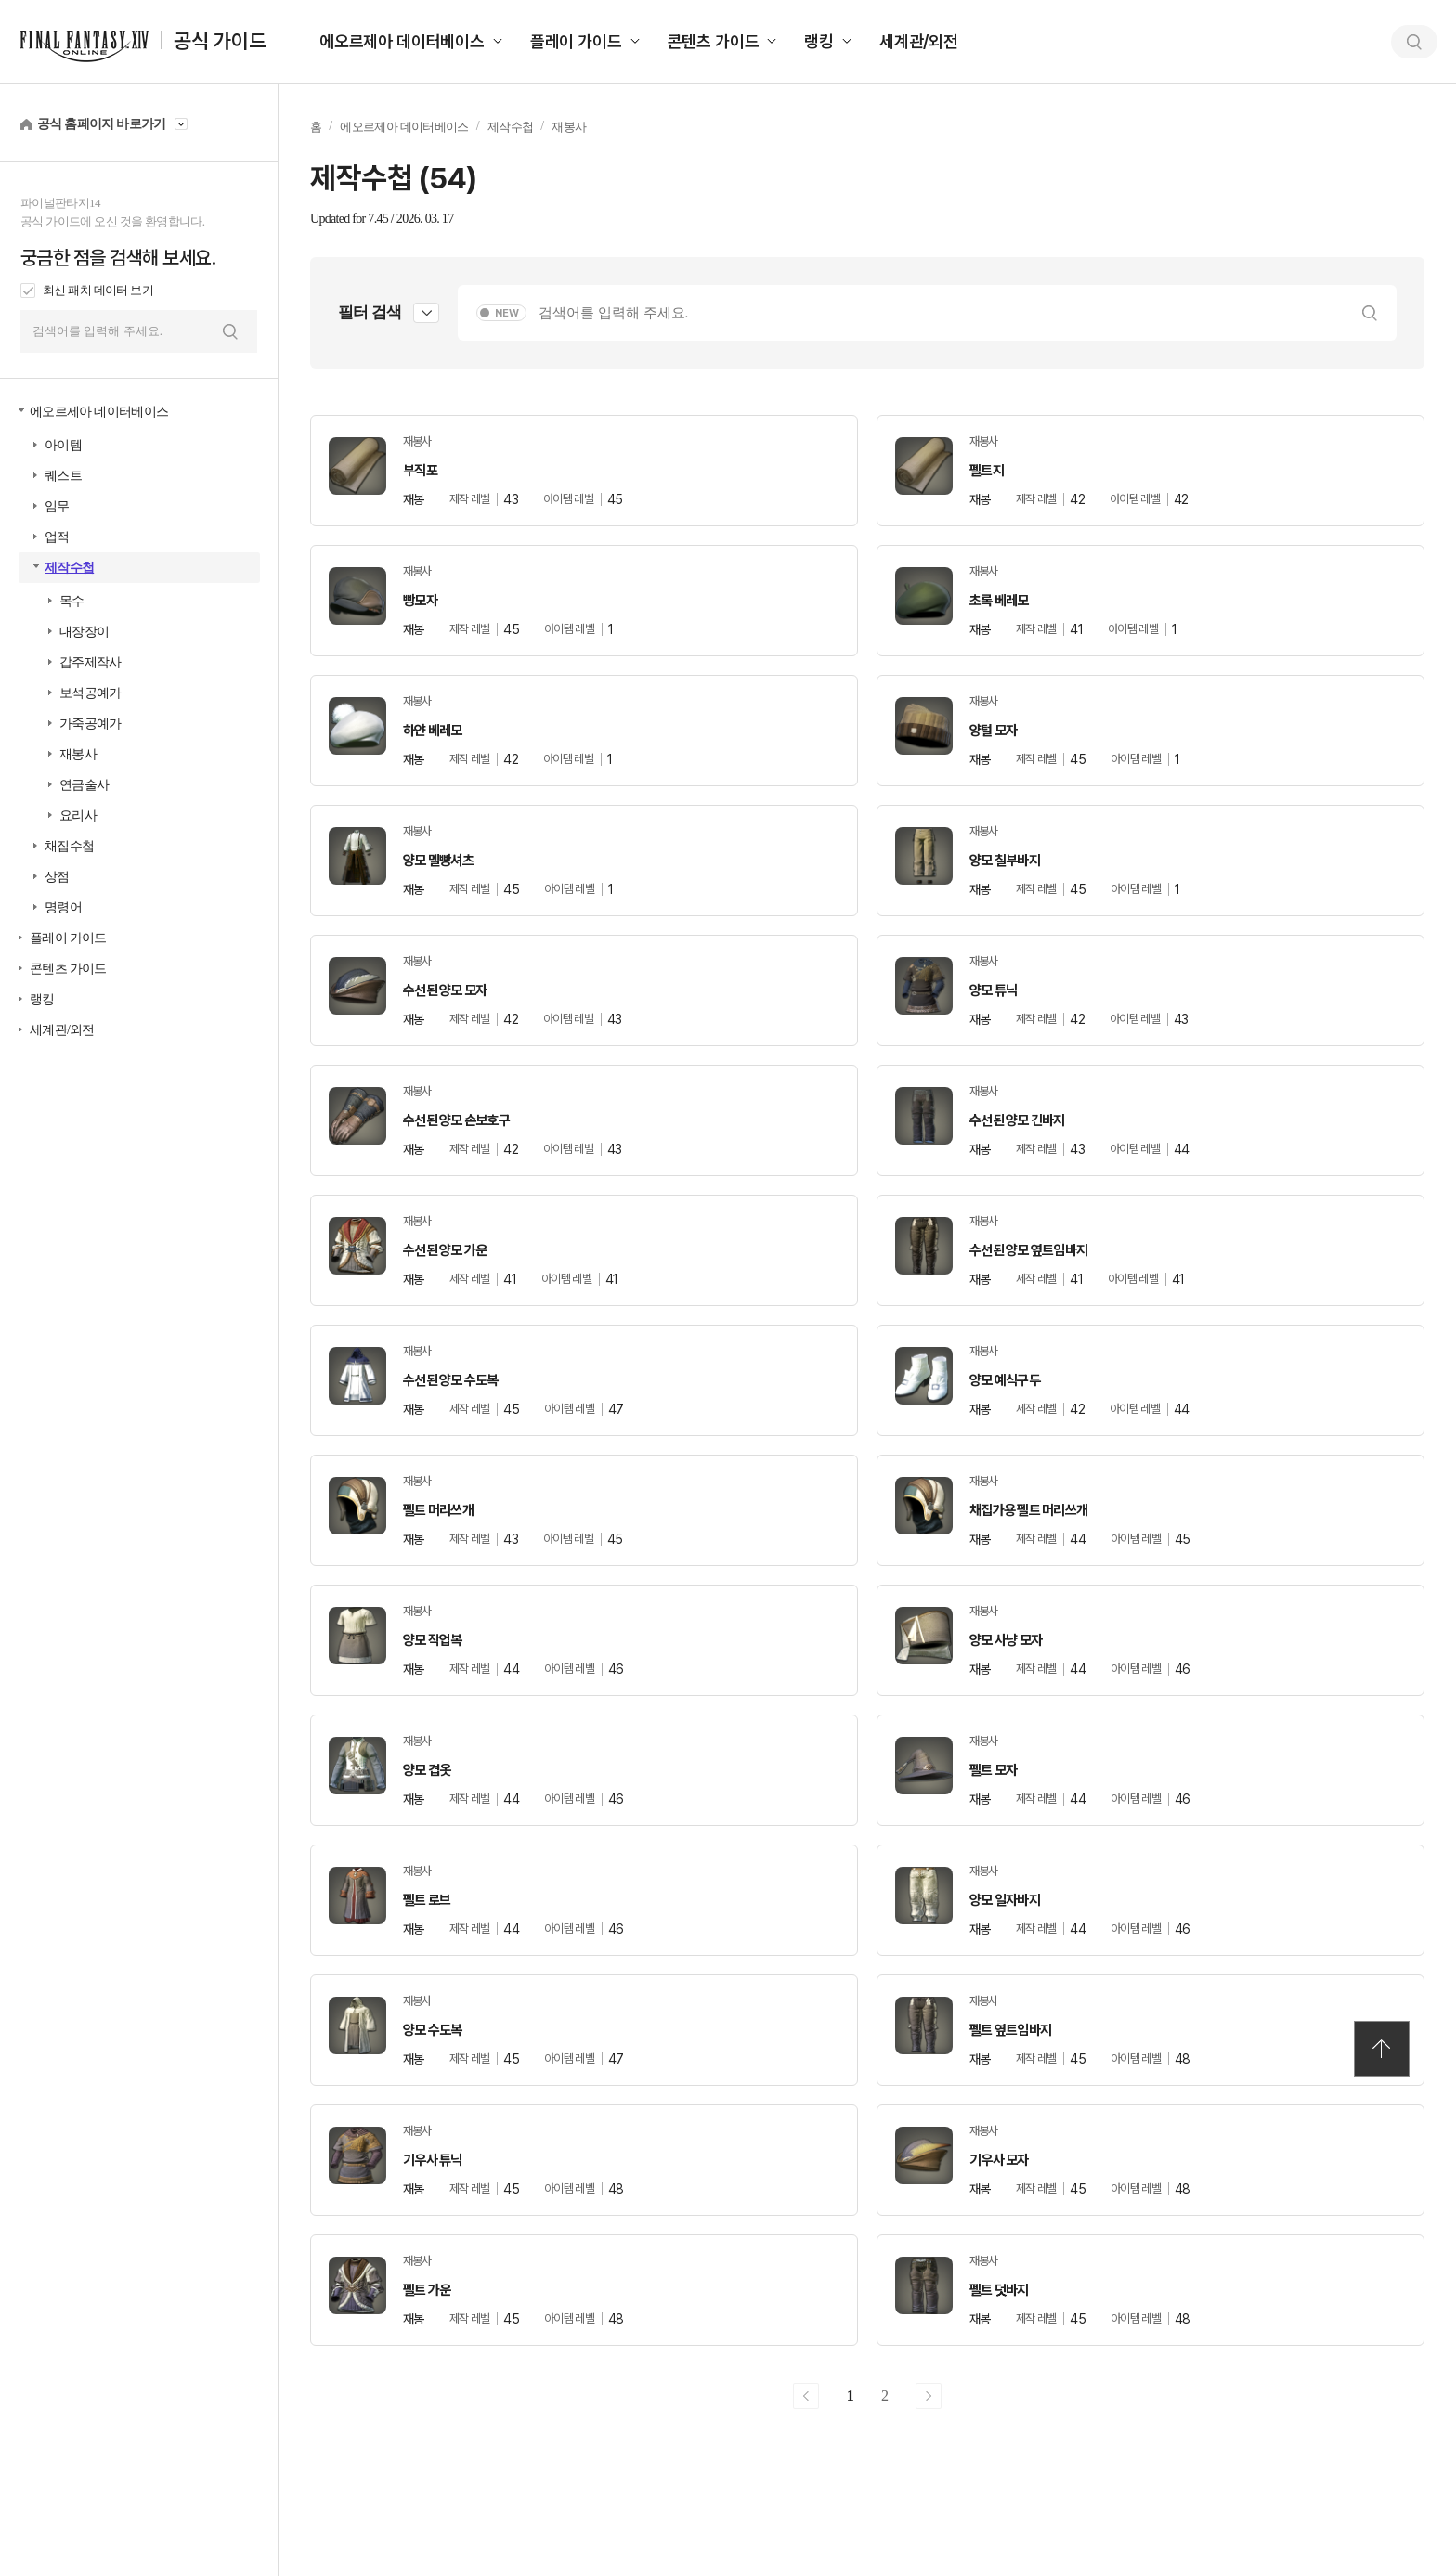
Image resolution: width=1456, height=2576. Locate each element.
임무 (57, 506)
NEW (507, 313)
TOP (1382, 2049)
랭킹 (819, 41)
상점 (57, 877)
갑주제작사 (90, 662)
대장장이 (84, 632)
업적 (57, 537)
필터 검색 (369, 312)
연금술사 (84, 785)
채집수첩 (69, 846)
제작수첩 (69, 568)
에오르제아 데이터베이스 (402, 41)
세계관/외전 (918, 41)
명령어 (63, 907)
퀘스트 (63, 476)
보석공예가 (90, 693)
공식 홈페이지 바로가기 (101, 124)
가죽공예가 (90, 724)
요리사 (78, 815)
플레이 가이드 (576, 41)
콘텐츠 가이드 (714, 41)
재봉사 (78, 754)
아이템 (63, 445)
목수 (71, 601)
